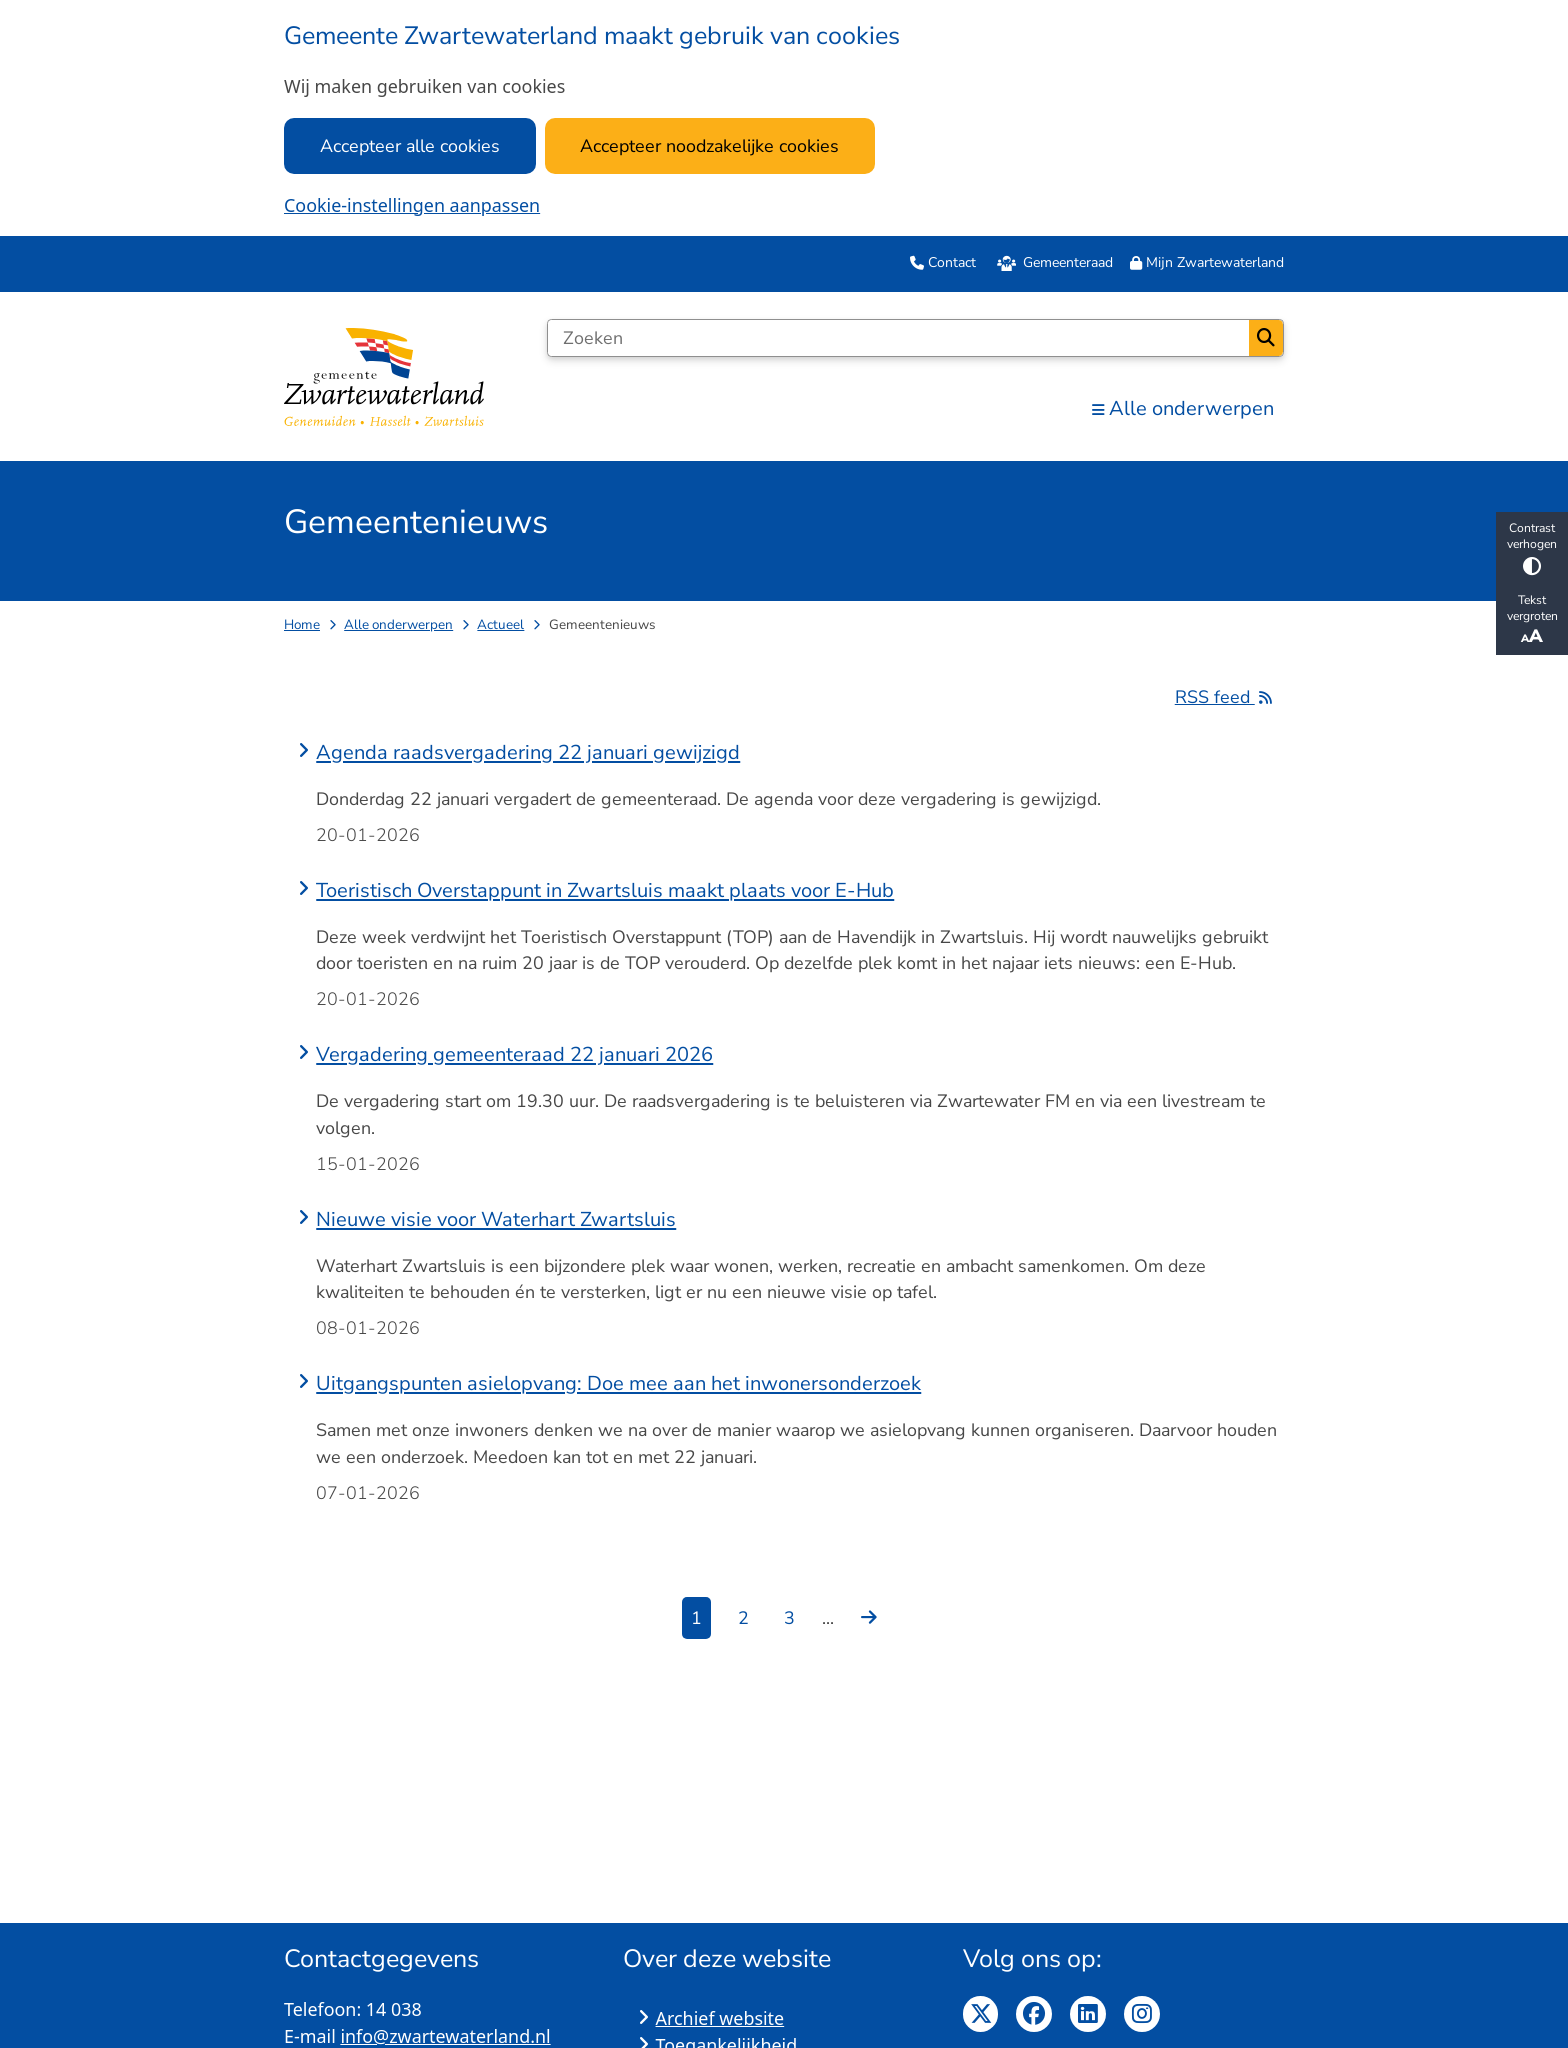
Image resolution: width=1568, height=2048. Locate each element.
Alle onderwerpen (398, 624)
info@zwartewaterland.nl (445, 2036)
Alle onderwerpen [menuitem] (1183, 408)
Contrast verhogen (1532, 547)
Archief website (720, 2018)
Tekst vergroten (1532, 620)
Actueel (500, 624)
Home (302, 624)
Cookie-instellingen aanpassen (412, 205)
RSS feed (1229, 697)
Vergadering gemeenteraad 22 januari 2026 (514, 1054)
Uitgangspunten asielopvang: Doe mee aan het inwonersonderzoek (618, 1383)
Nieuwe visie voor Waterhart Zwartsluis (496, 1219)
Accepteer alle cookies (410, 146)
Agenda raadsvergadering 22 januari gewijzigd (528, 752)
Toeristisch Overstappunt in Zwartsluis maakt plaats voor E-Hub (605, 890)
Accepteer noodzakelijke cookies (709, 146)
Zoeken (1266, 338)
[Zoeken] (898, 338)
